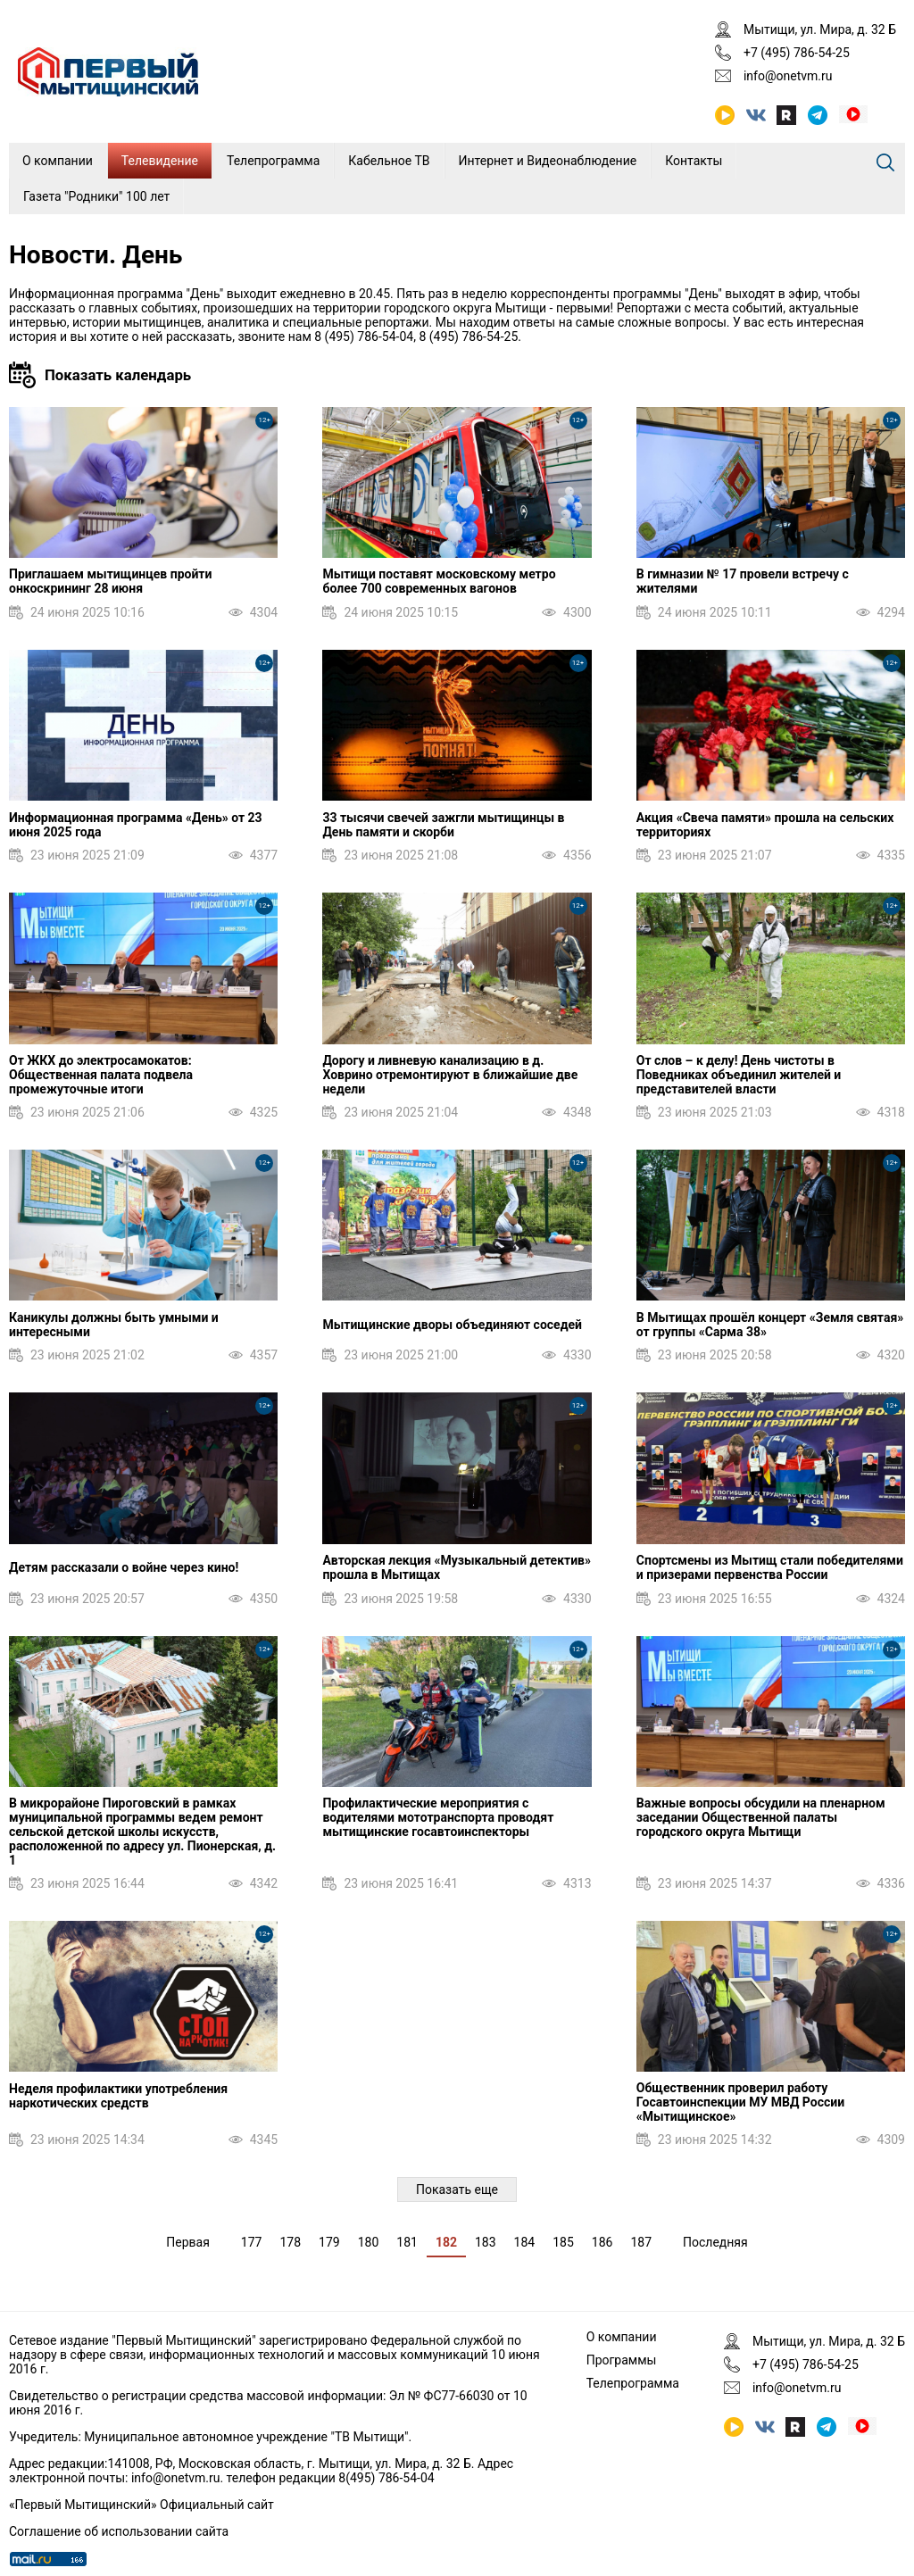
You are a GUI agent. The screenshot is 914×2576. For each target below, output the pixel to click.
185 (563, 2242)
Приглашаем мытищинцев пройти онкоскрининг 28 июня (110, 581)
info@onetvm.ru (788, 76)
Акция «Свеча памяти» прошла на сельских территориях (765, 824)
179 (329, 2242)
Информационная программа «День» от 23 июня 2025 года (135, 824)
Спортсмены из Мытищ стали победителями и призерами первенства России (769, 1567)
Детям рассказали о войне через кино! (123, 1567)
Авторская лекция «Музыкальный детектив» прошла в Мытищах (456, 1567)
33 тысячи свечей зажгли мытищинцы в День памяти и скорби (443, 824)
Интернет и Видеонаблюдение (548, 161)
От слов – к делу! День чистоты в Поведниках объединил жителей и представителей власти (738, 1074)
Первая (188, 2242)
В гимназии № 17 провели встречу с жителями (742, 581)
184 (525, 2242)
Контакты (693, 161)
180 (368, 2242)
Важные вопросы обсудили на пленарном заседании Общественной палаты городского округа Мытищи (760, 1817)
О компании (57, 161)
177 (251, 2242)
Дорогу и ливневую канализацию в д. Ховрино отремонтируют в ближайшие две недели (449, 1074)
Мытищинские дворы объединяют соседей (452, 1324)
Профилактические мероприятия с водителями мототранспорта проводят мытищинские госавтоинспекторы (437, 1817)
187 (641, 2242)
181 (407, 2242)
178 (290, 2242)
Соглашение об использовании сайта (118, 2531)
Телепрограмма (273, 161)
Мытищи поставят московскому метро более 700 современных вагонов (438, 581)
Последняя (715, 2242)
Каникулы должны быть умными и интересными (114, 1324)
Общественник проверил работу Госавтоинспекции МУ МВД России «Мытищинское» (740, 2102)
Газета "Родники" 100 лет (96, 196)
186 (602, 2242)
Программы (621, 2360)
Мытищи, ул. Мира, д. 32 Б (820, 29)
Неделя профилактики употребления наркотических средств (118, 2096)
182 (446, 2242)
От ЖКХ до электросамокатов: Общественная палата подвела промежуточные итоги (101, 1074)
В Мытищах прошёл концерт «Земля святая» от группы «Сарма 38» (769, 1324)
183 (485, 2242)
